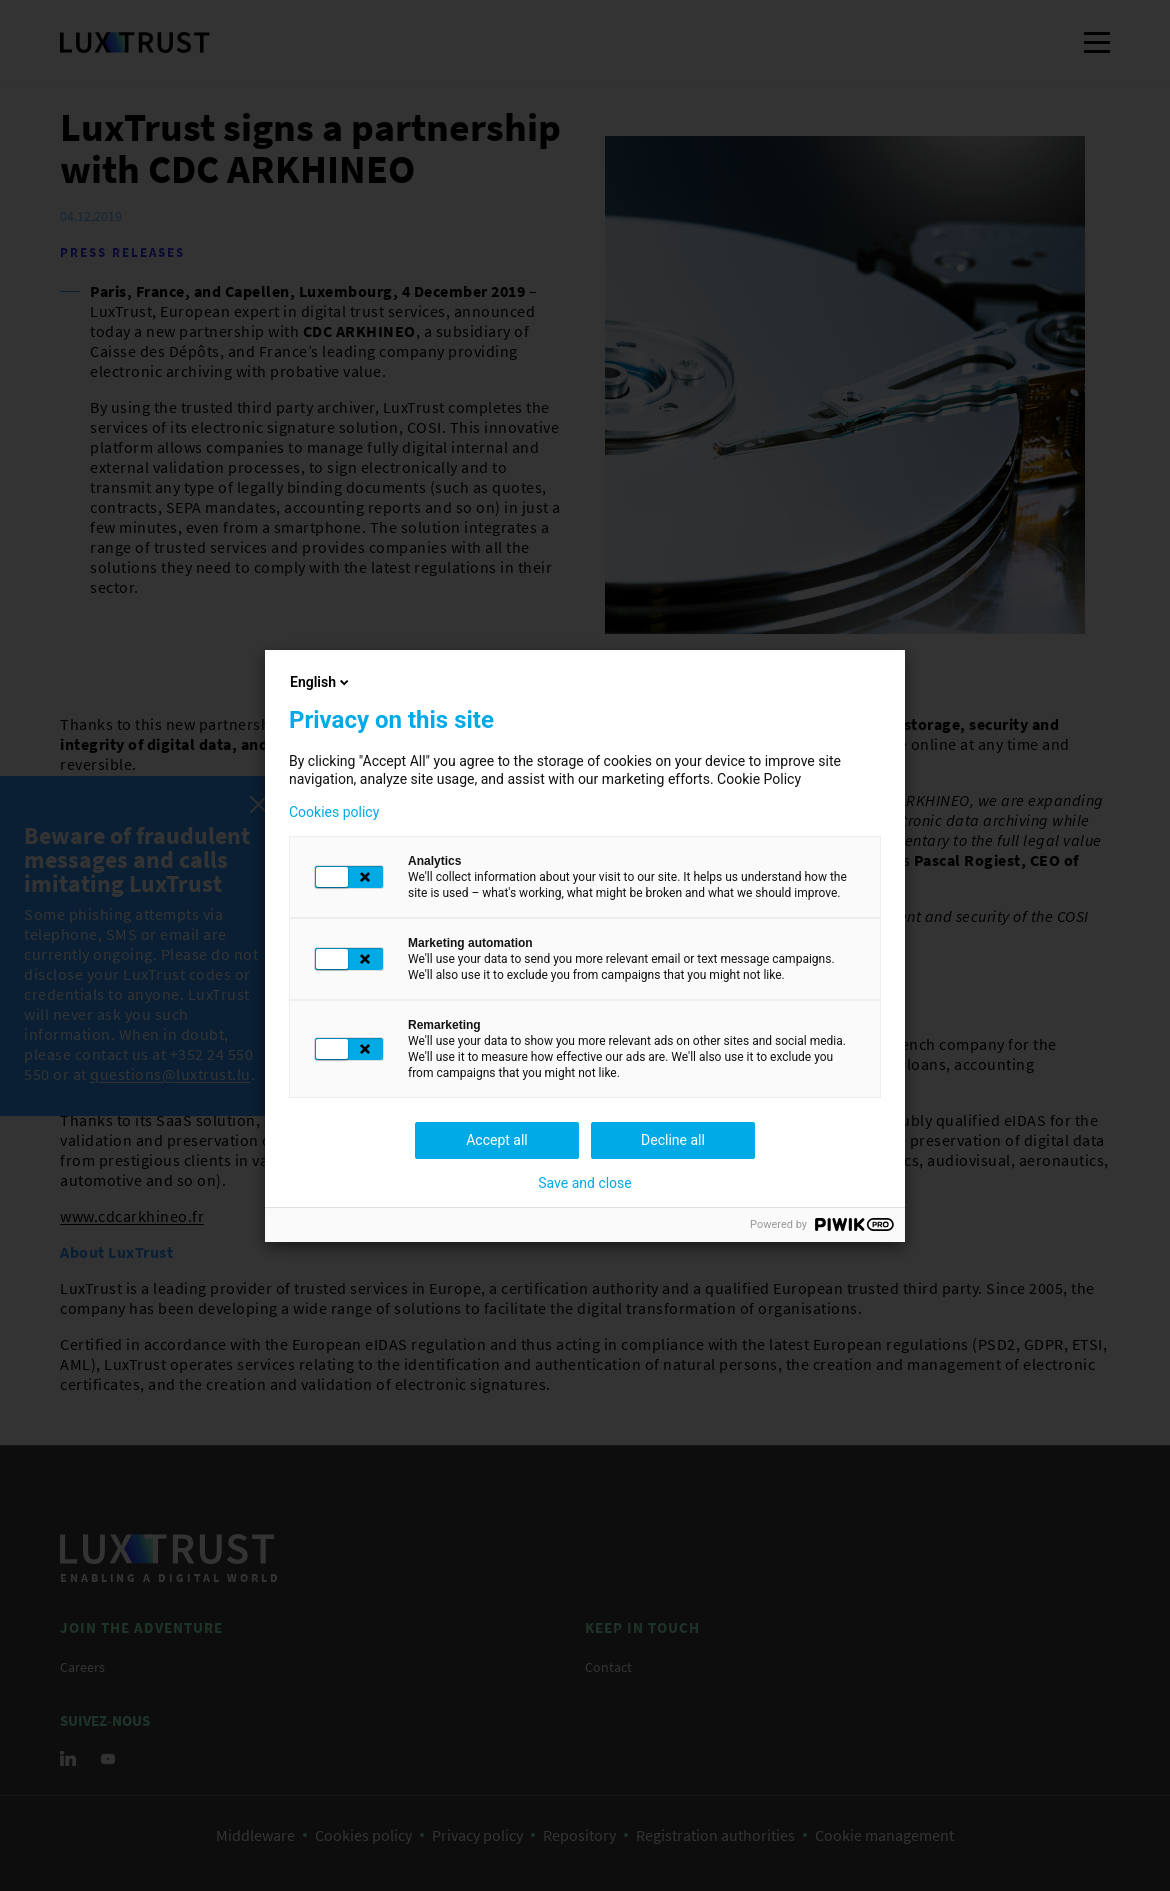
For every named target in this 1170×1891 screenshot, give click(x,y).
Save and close (585, 1183)
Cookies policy (334, 812)
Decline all (673, 1140)
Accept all (497, 1140)
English (321, 682)
